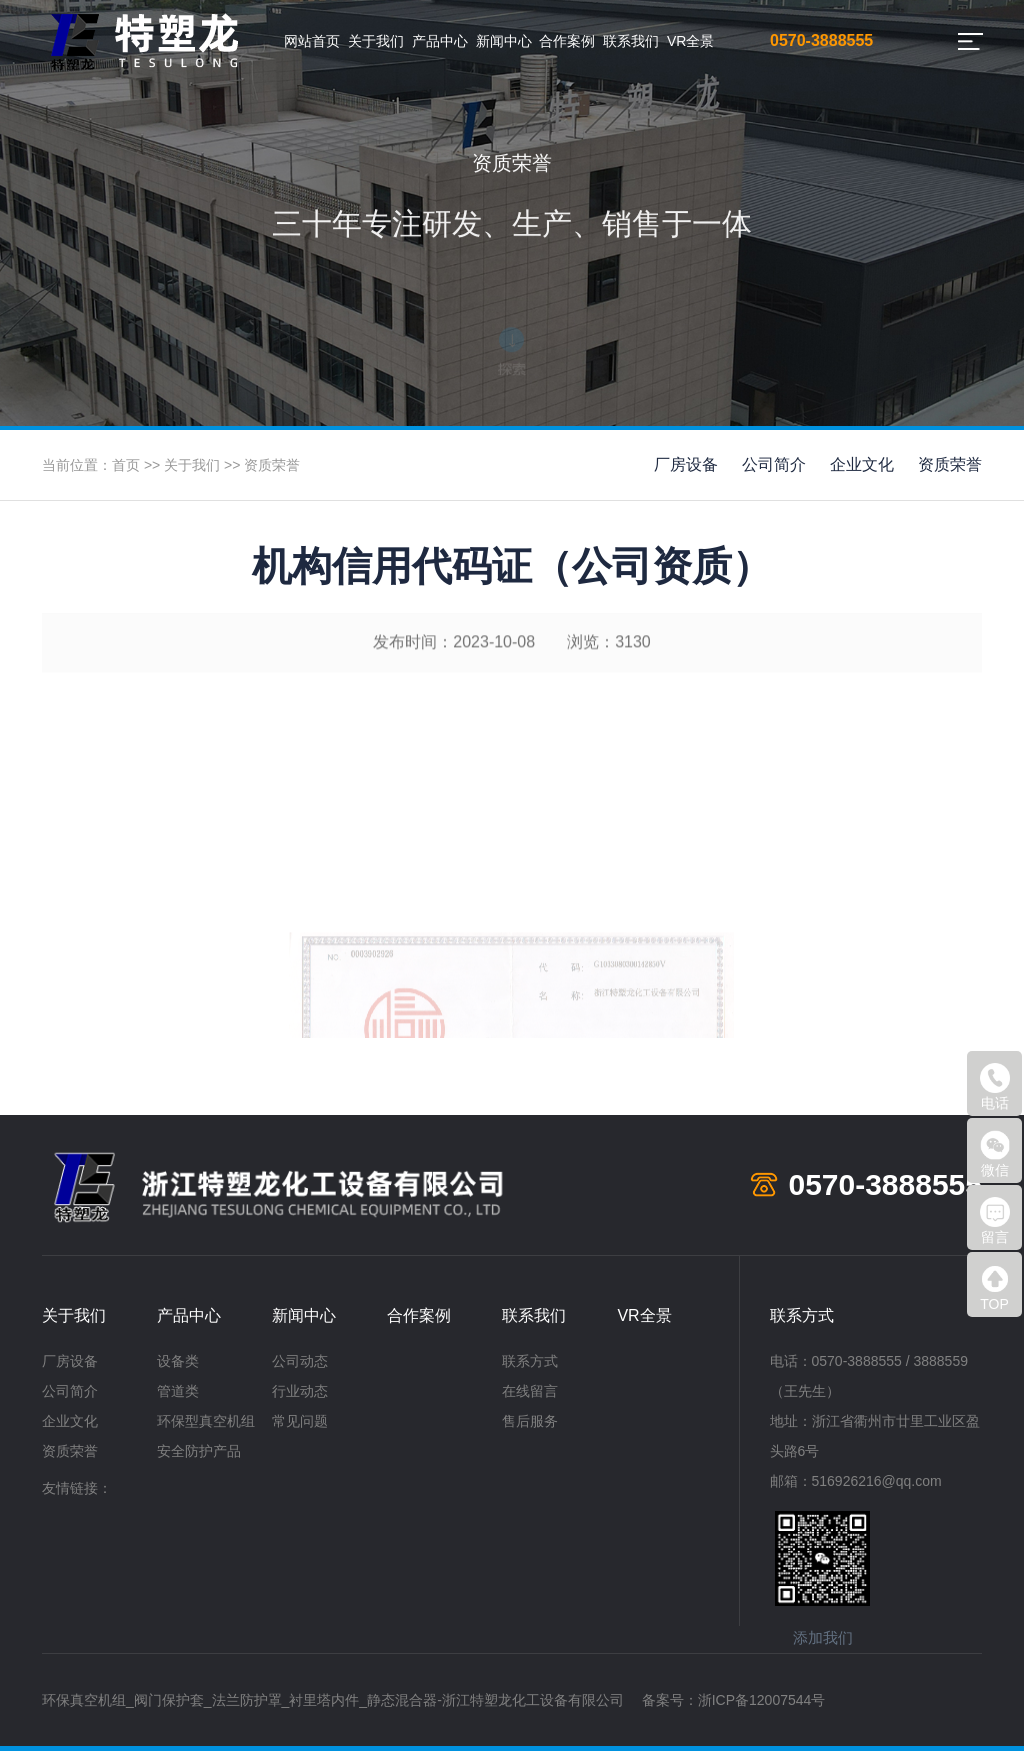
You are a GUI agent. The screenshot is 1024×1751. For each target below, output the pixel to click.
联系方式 (530, 1361)
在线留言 (530, 1391)
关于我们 (376, 41)
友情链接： (77, 1488)
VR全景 (690, 41)
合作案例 (567, 41)
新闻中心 (504, 41)
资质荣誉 (272, 465)
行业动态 (300, 1391)
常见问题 (300, 1421)
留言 (995, 1221)
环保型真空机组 (206, 1421)
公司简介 (774, 464)
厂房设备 (686, 464)
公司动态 (300, 1361)
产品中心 (440, 41)
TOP (995, 1288)
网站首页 (312, 41)
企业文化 (862, 464)
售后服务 (530, 1421)
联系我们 (631, 41)
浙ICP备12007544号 (762, 1700)
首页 (126, 465)
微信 (995, 1154)
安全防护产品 (199, 1451)
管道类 (178, 1391)
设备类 (178, 1361)
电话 (995, 1087)
